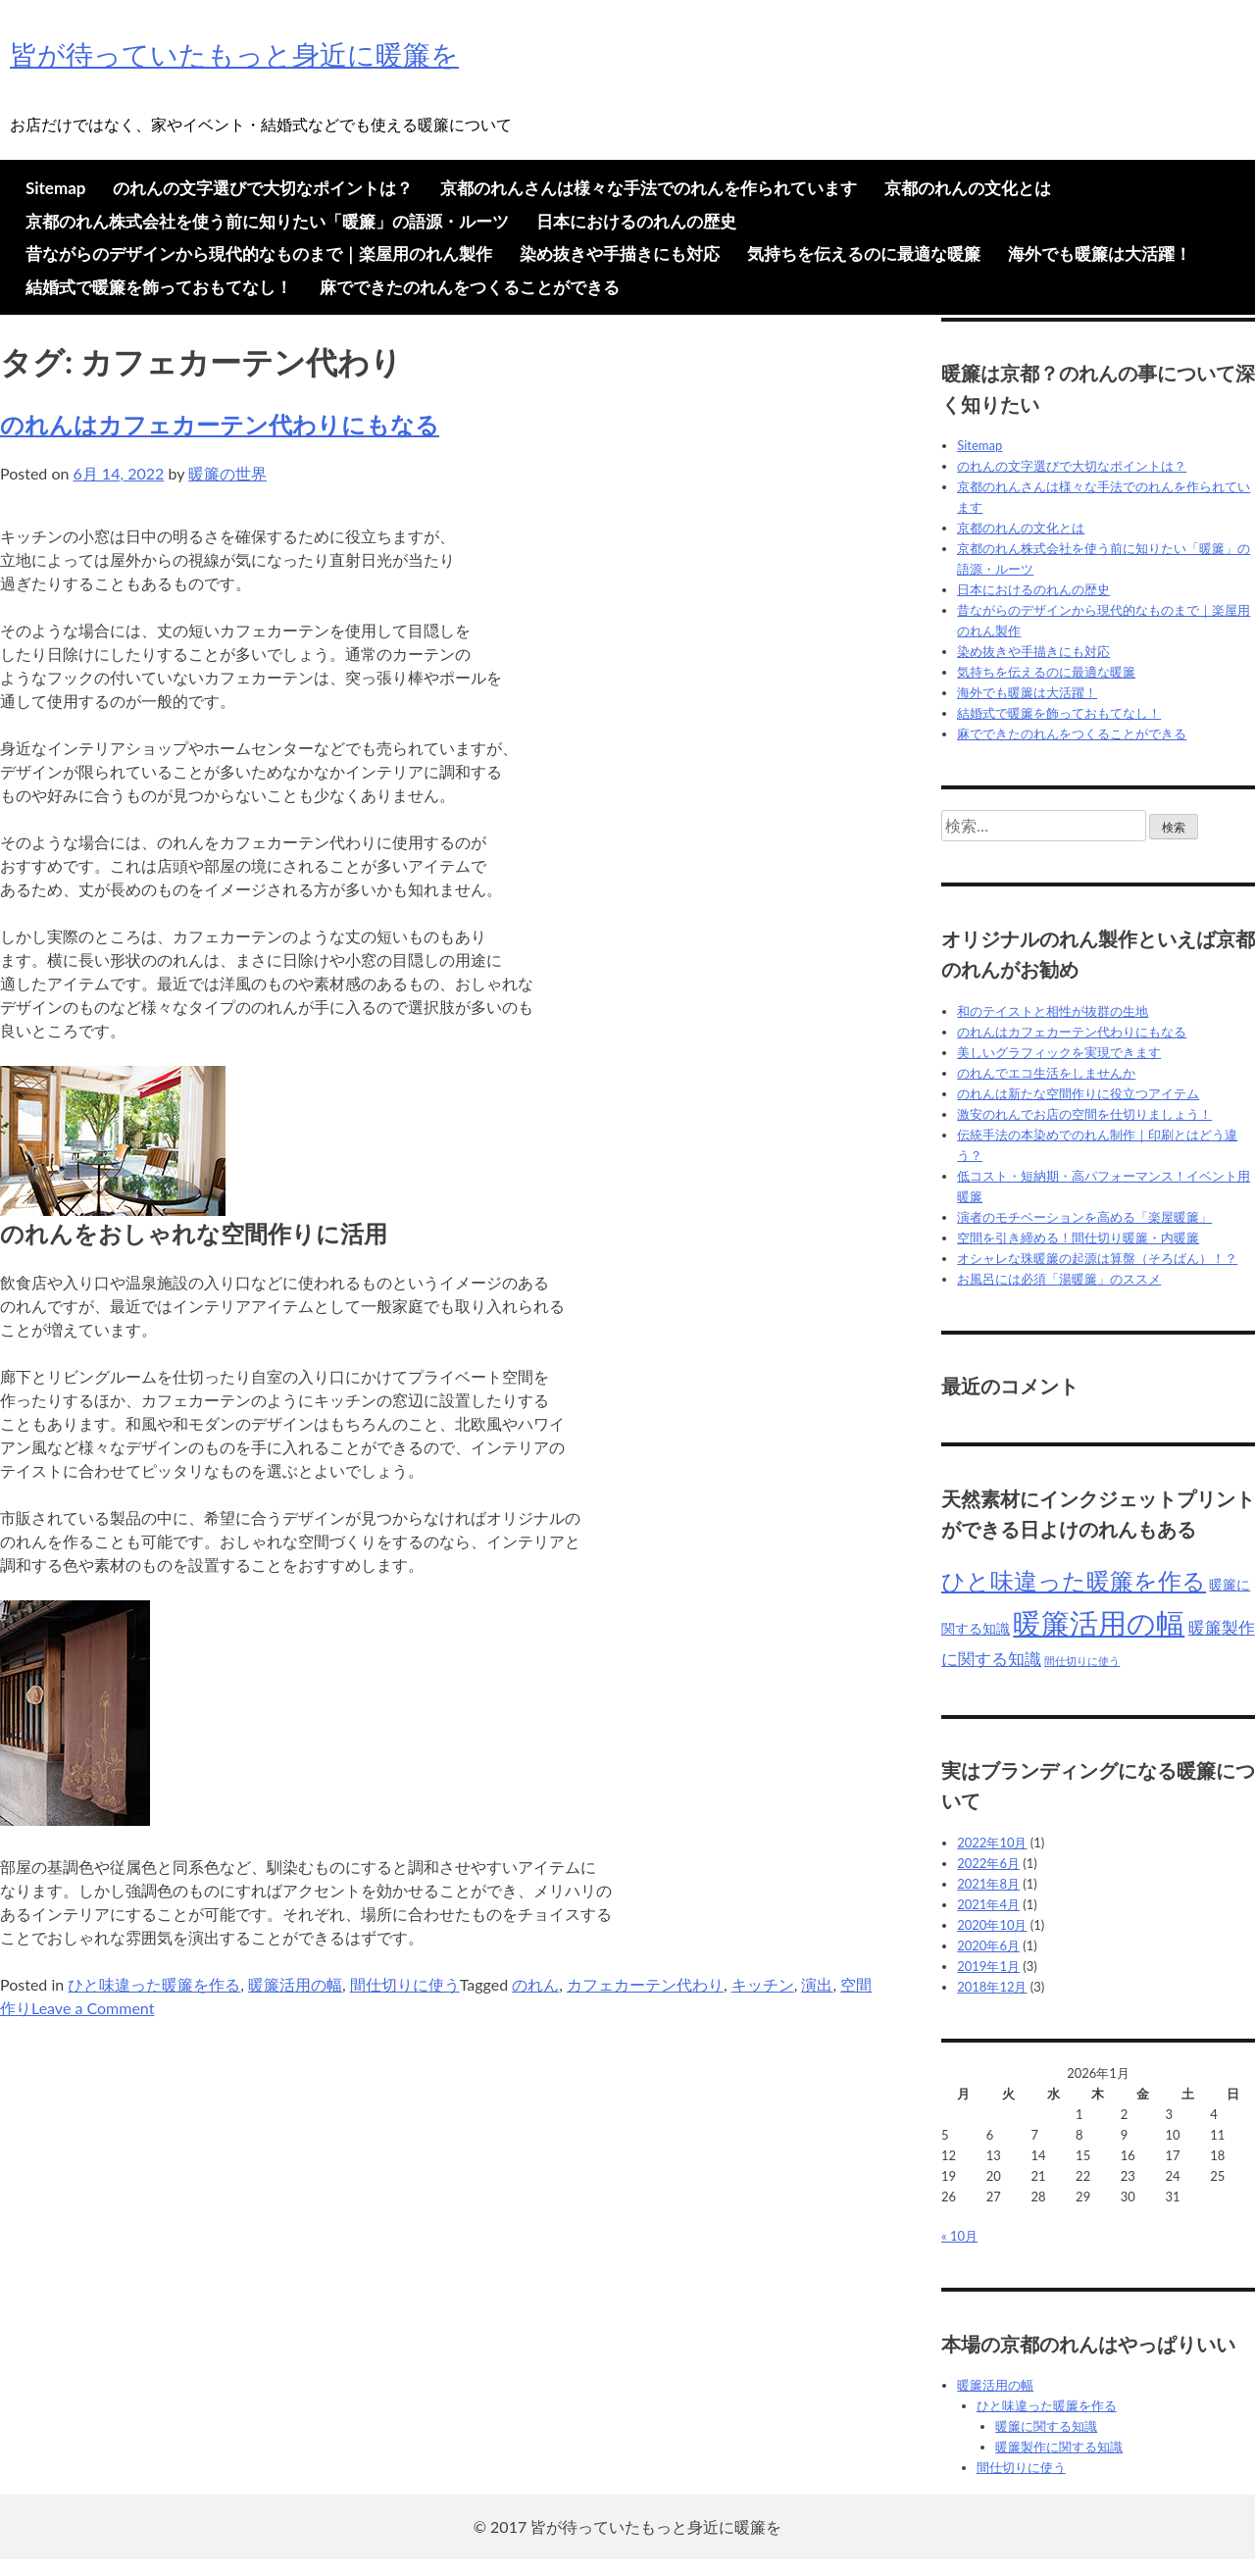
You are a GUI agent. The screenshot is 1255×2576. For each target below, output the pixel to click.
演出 (816, 1984)
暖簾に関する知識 (1046, 2426)
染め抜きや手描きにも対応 (620, 253)
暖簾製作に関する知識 (1059, 2446)
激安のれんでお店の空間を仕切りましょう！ (1084, 1114)
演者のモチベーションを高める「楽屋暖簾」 (1084, 1217)
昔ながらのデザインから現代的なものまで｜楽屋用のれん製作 (258, 253)
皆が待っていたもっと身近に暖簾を (234, 54)
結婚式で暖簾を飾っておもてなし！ (158, 287)
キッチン (762, 1984)
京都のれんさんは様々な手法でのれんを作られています (648, 187)
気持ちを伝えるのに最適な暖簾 (863, 253)
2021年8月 (988, 1884)
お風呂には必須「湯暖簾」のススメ (1059, 1279)
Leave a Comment (92, 2007)
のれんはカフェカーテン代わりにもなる (219, 424)
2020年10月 (992, 1925)
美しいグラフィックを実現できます (1059, 1052)
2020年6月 (988, 1945)
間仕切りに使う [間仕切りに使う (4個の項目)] (1082, 1660)
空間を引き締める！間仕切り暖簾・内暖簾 (1078, 1237)
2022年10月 (992, 1842)
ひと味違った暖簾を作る (154, 1984)
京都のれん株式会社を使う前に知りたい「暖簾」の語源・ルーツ (267, 221)
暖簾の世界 (227, 473)
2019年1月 (988, 1966)
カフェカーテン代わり (645, 1984)
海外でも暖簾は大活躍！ (1099, 253)
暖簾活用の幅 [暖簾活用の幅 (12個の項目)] (1098, 1622)
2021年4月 (988, 1904)
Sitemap (55, 187)
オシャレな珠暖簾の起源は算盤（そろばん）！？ (1097, 1258)
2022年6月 (988, 1863)
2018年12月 (992, 1987)
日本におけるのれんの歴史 (636, 221)
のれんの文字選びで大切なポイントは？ (263, 187)
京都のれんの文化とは (967, 187)
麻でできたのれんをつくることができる (470, 287)
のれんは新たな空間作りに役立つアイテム (1078, 1093)
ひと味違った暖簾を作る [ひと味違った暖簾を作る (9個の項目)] (1073, 1580)
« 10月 (959, 2236)
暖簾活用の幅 (295, 1984)
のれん (535, 1984)
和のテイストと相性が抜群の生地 (1052, 1011)
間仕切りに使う (405, 1984)
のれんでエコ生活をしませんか (1046, 1073)
